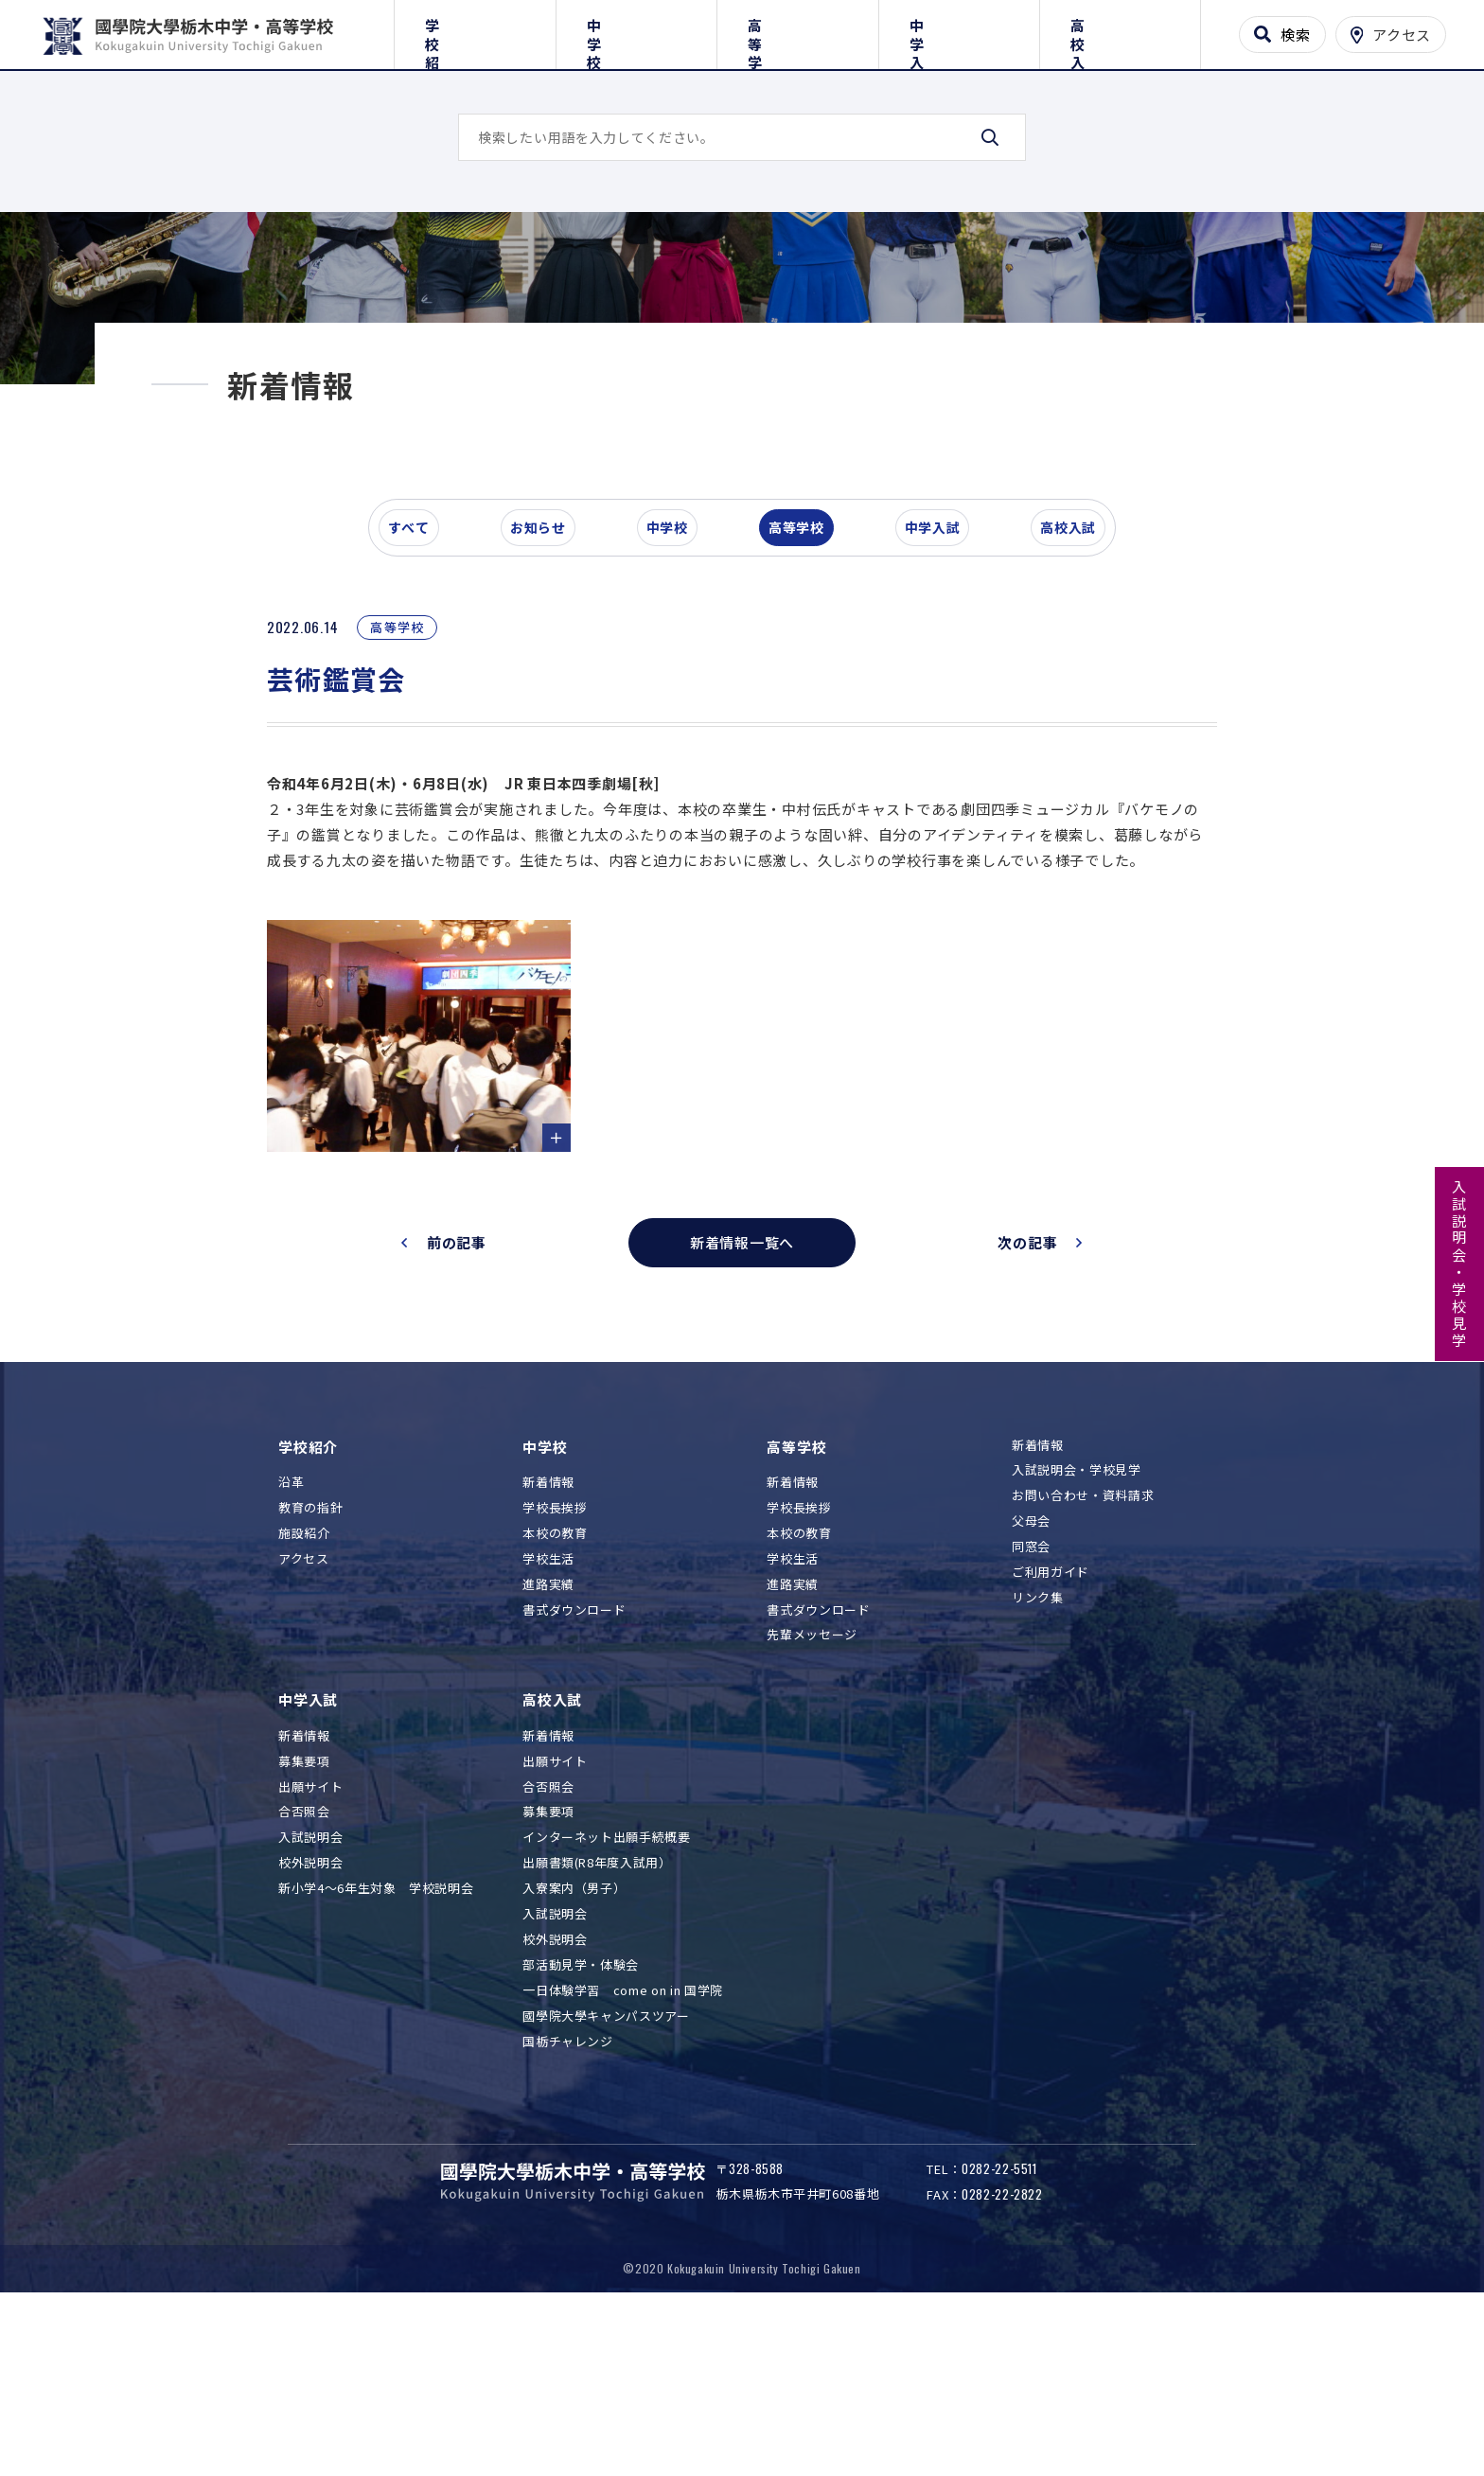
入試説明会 (310, 1986)
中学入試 (959, 31)
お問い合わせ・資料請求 (1083, 1644)
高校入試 (1120, 31)
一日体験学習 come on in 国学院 (622, 2139)
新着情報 (548, 1631)
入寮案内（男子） (574, 2037)
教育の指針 (310, 1657)
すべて (419, 656)
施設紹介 (304, 1681)
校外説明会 (310, 2012)
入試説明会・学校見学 (1460, 1264)
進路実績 (548, 1732)
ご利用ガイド (1050, 1721)
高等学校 (797, 31)
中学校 (636, 31)
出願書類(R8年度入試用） (596, 2012)
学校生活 (548, 1707)
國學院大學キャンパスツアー (605, 2164)
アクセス (303, 1707)
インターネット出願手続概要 (606, 1986)
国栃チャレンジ (567, 2190)
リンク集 (1038, 1746)
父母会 (1031, 1670)
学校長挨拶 (554, 1657)
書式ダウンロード (574, 1758)
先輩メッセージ (812, 1784)
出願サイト (310, 1935)
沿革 (291, 1631)
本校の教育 (554, 1681)
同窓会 (1031, 1696)
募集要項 (304, 1909)
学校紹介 (474, 31)
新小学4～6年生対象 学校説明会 (375, 2037)
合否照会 (304, 1961)
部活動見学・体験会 (580, 2113)
